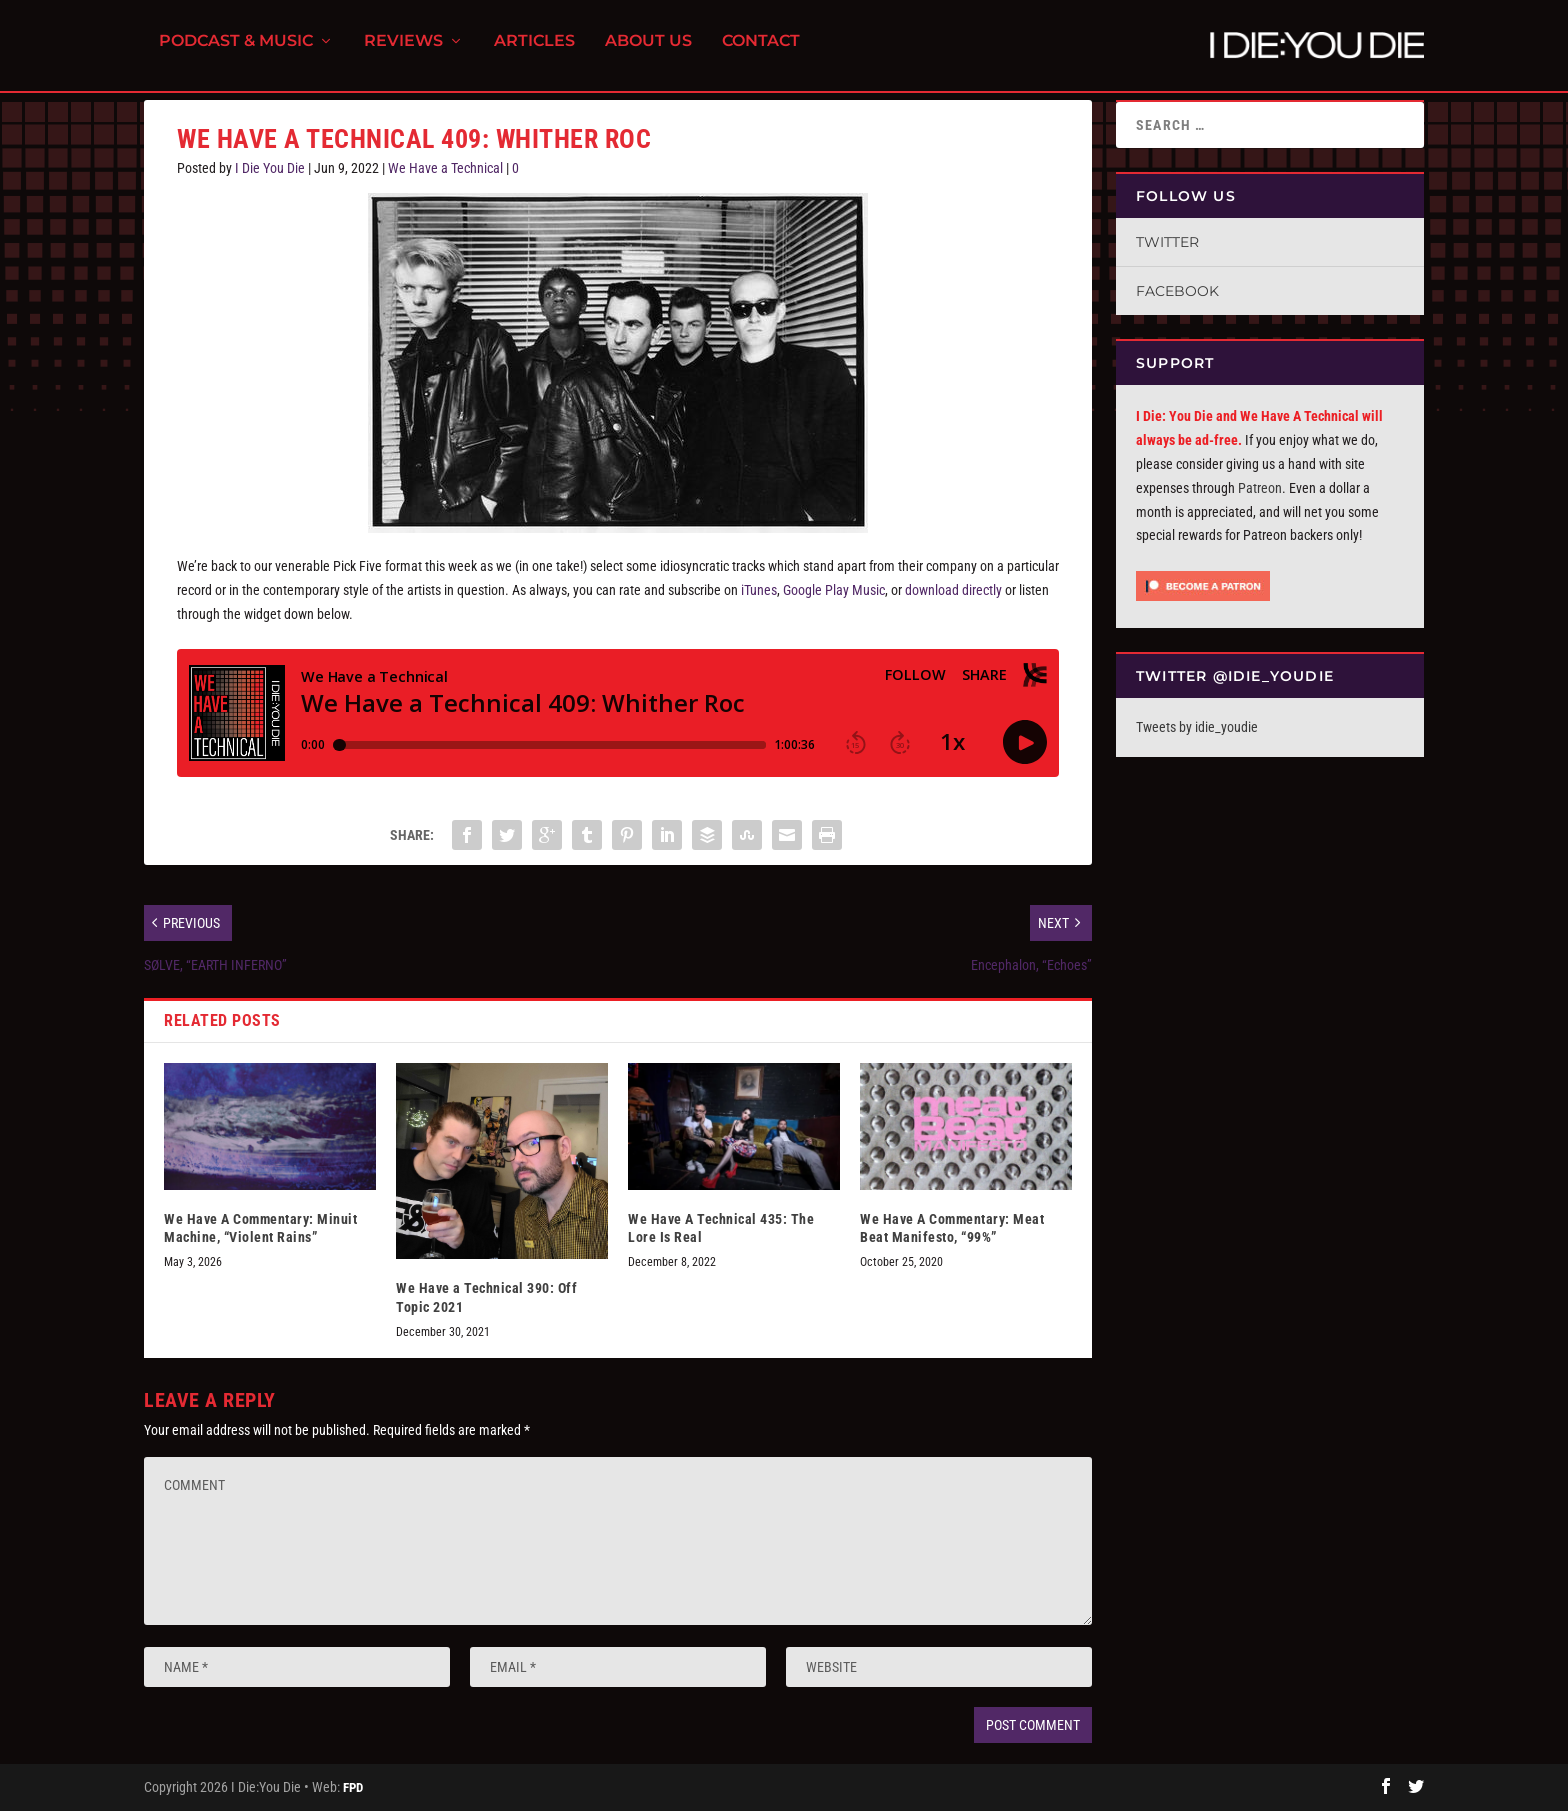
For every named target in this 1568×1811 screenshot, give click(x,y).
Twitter (1167, 242)
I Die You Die (270, 168)
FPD (353, 1787)
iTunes (759, 590)
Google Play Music (834, 590)
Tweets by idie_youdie (1197, 727)
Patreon (1260, 488)
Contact (761, 50)
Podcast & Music (236, 50)
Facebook (1177, 291)
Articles (534, 50)
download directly (953, 590)
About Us (648, 50)
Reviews (403, 50)
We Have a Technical (445, 168)
